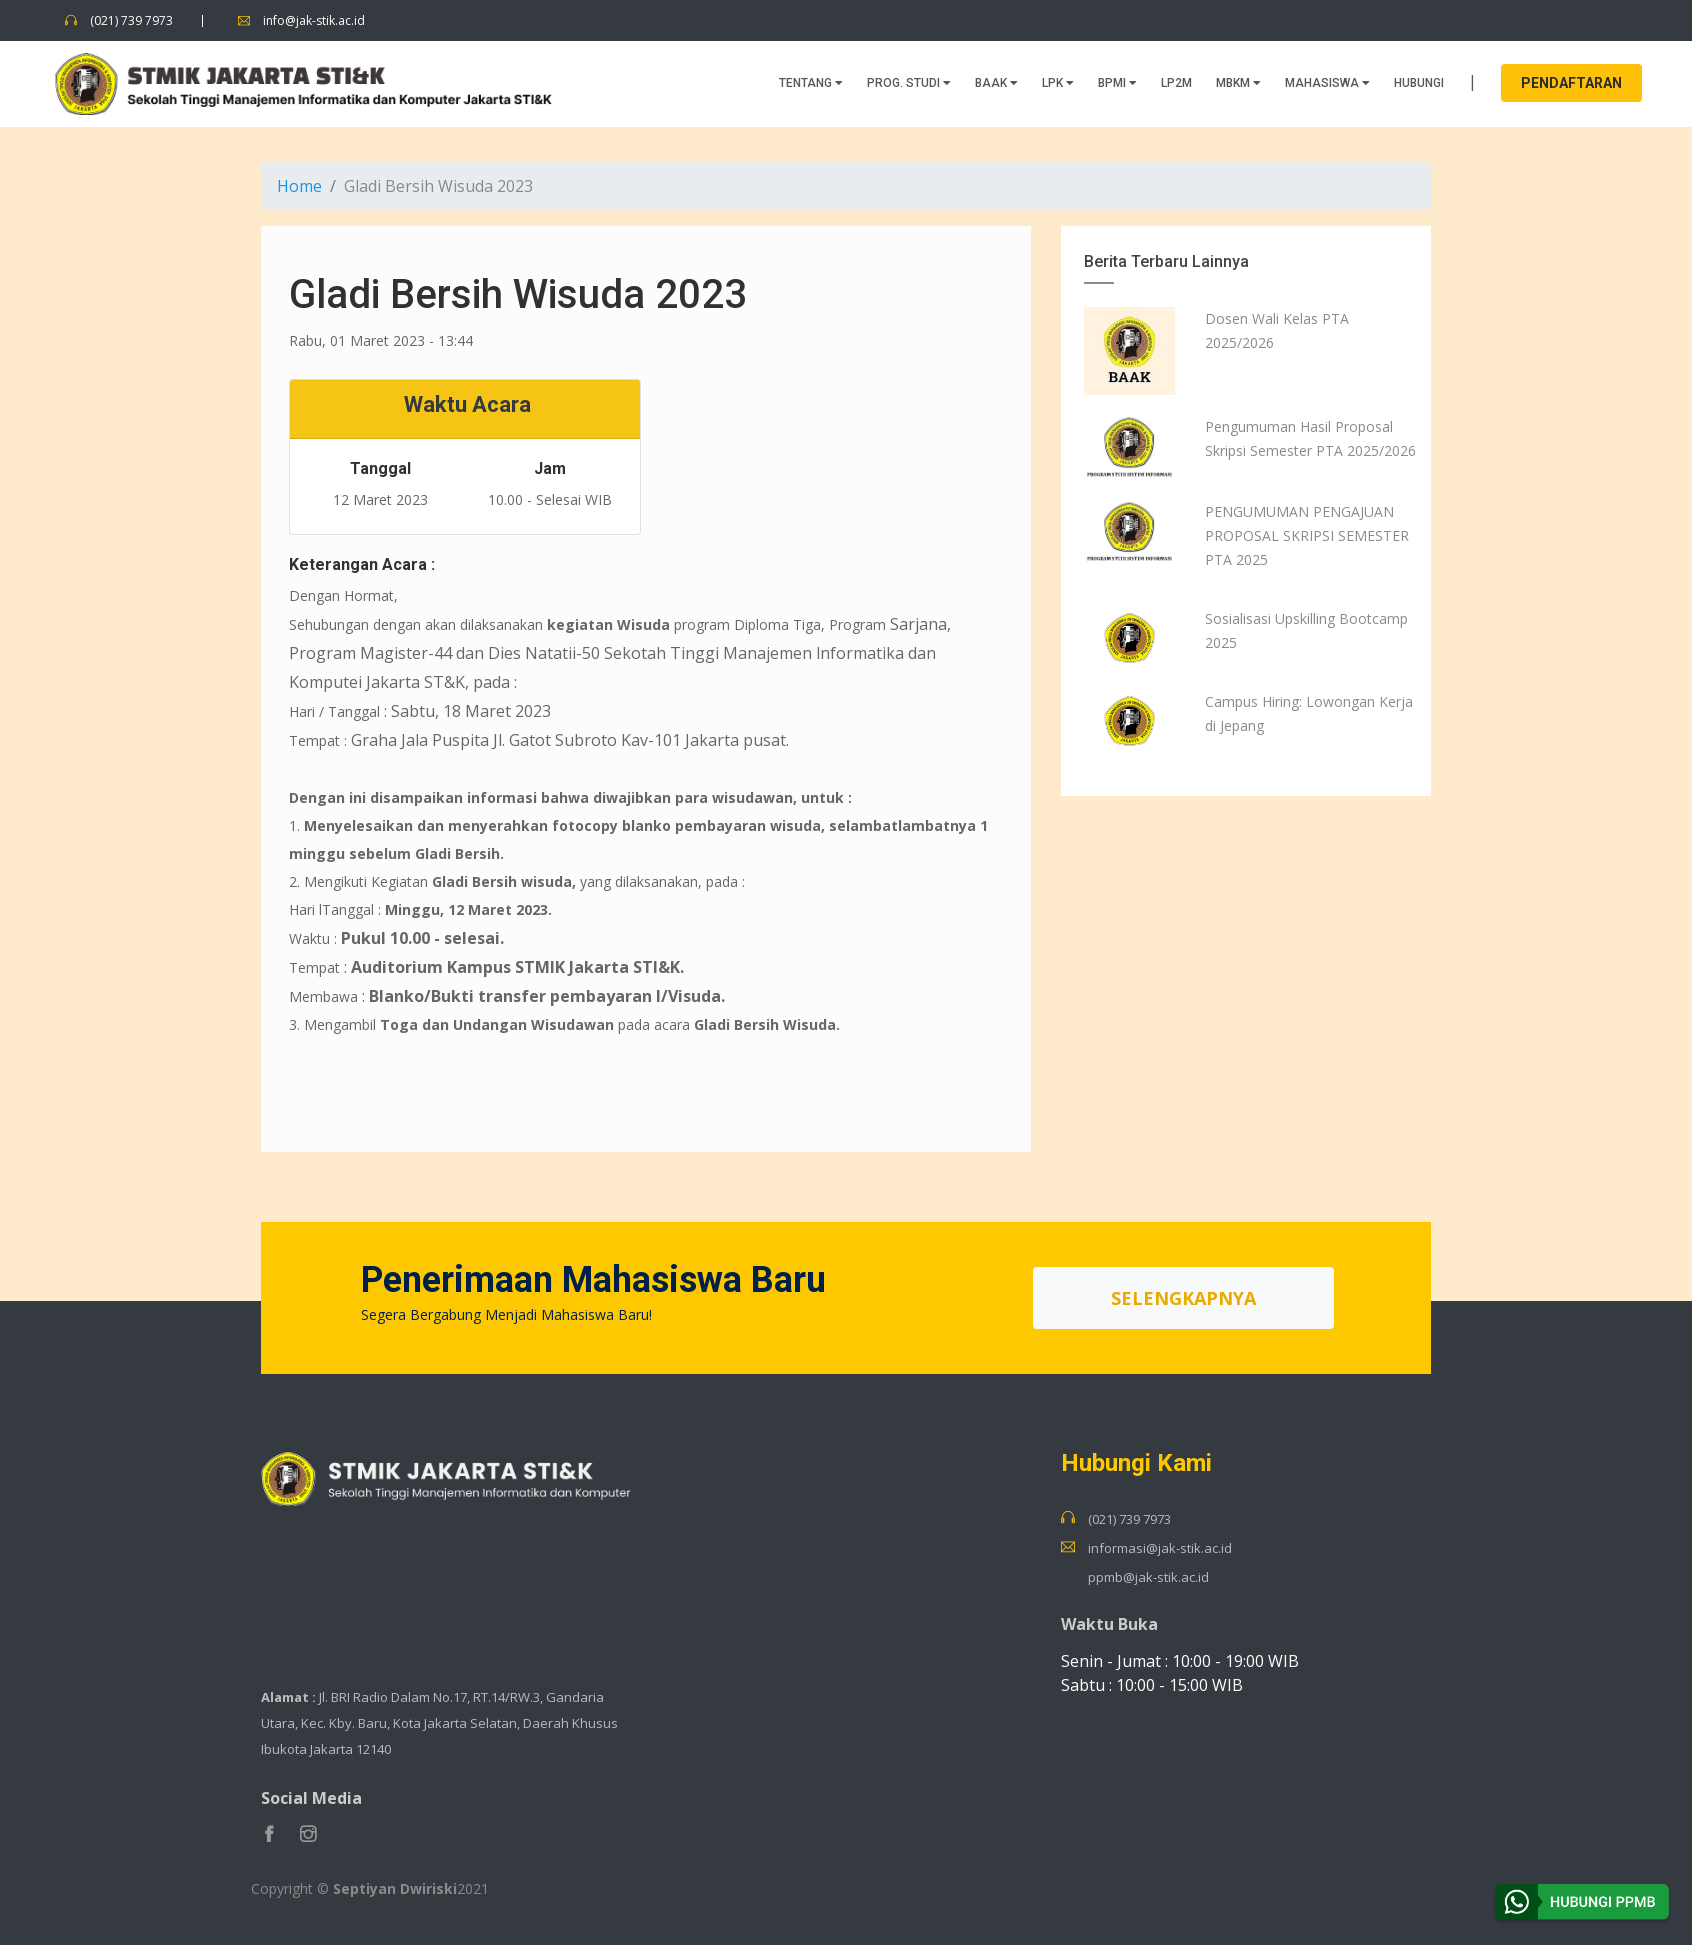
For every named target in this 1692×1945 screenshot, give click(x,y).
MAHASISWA (1327, 82)
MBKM (1238, 82)
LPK (1058, 82)
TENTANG (811, 82)
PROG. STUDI (909, 82)
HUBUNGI (1419, 82)
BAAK (996, 82)
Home (299, 186)
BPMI (1117, 82)
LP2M (1176, 82)
